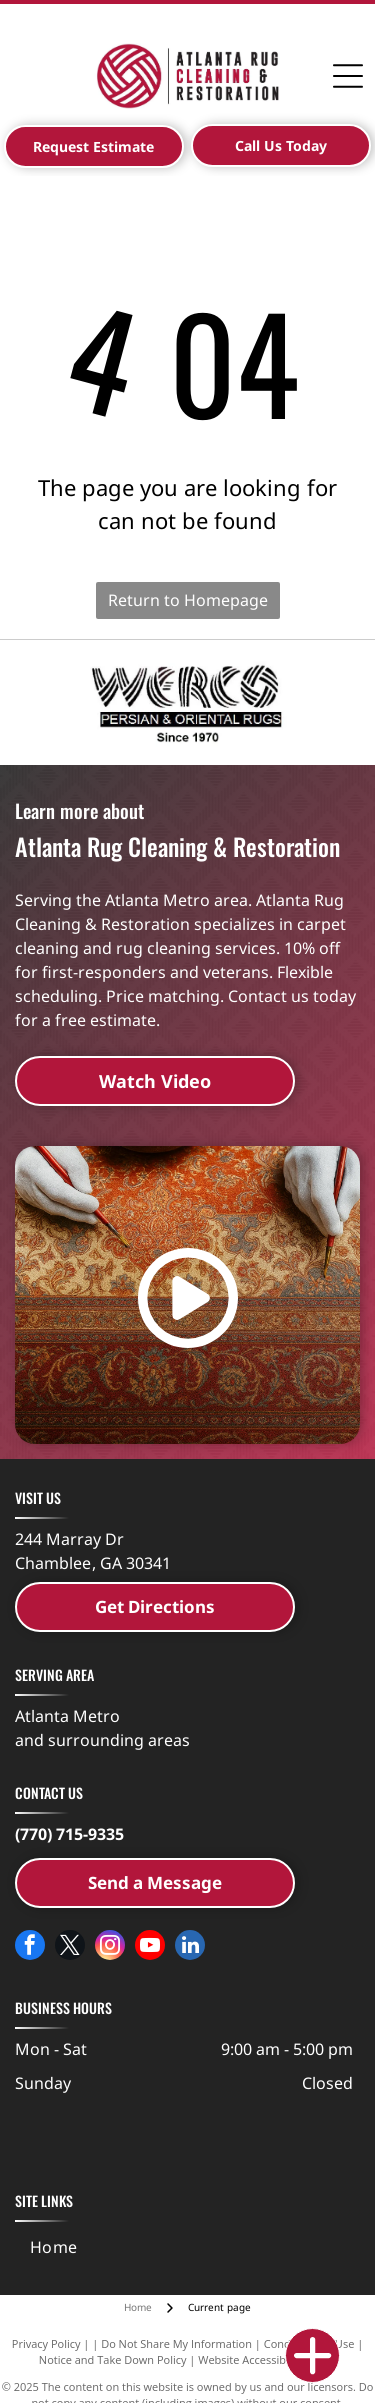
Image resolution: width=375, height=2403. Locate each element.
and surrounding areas (102, 1740)
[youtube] (150, 1947)
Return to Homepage (188, 600)
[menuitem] (54, 2247)
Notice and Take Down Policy (113, 2359)
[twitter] (70, 1947)
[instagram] (110, 1947)
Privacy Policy (46, 2343)
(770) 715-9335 (69, 1834)
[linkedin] (190, 1947)
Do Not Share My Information (176, 2343)
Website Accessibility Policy (267, 2359)
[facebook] (30, 1947)
